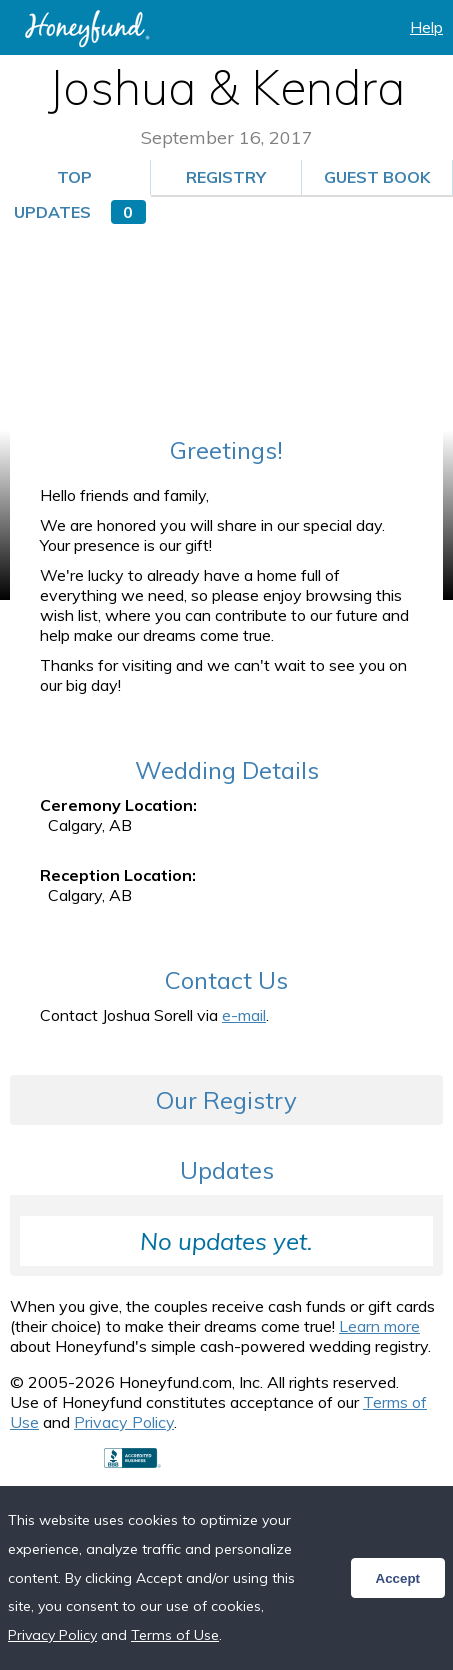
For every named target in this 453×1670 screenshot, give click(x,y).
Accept (398, 1578)
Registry (226, 177)
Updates (80, 212)
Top (74, 177)
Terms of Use (175, 1635)
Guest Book (385, 181)
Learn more (379, 1326)
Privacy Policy (124, 1422)
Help (426, 27)
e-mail (244, 1015)
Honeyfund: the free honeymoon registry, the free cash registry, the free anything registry (87, 29)
